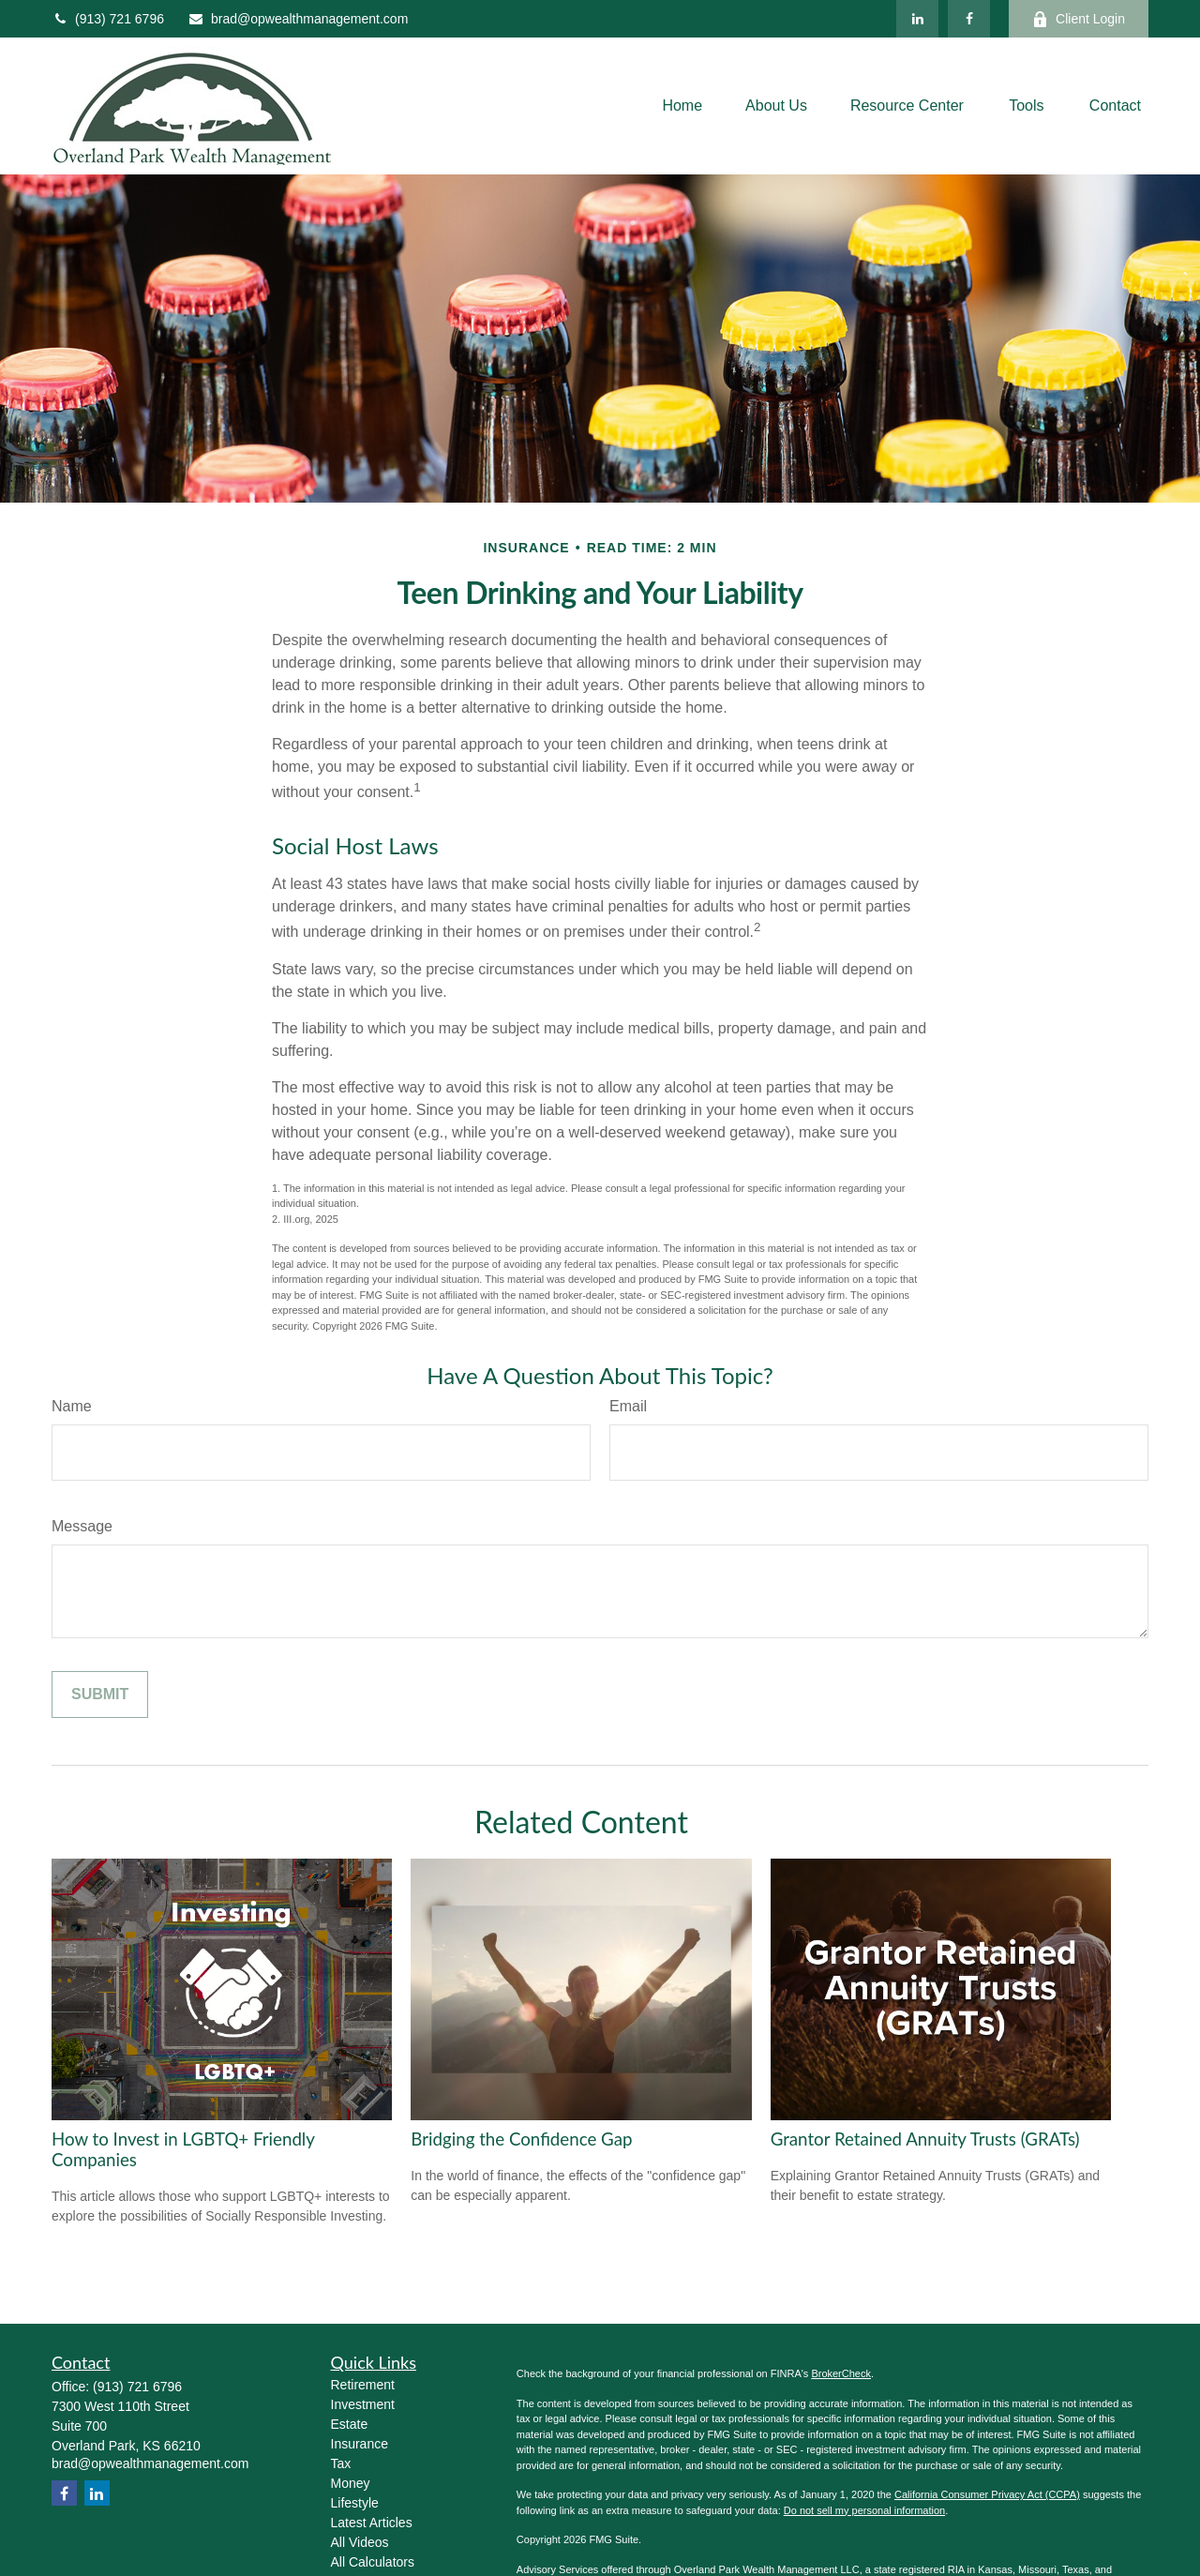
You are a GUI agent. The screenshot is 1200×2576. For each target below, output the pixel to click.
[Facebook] (969, 19)
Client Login (1078, 19)
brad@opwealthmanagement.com (298, 18)
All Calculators (372, 2561)
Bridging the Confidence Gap (521, 2139)
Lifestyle (355, 2502)
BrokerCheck (841, 2373)
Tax (341, 2463)
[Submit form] (100, 1694)
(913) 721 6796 (108, 18)
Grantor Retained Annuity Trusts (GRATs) (925, 2139)
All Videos (360, 2542)
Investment (363, 2404)
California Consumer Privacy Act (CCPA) (987, 2494)
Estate (349, 2424)
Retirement (363, 2384)
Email (628, 1406)
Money (350, 2483)
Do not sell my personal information (864, 2510)
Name (72, 1406)
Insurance (359, 2443)
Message (82, 1526)
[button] (682, 106)
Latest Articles (371, 2522)
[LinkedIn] (917, 19)
